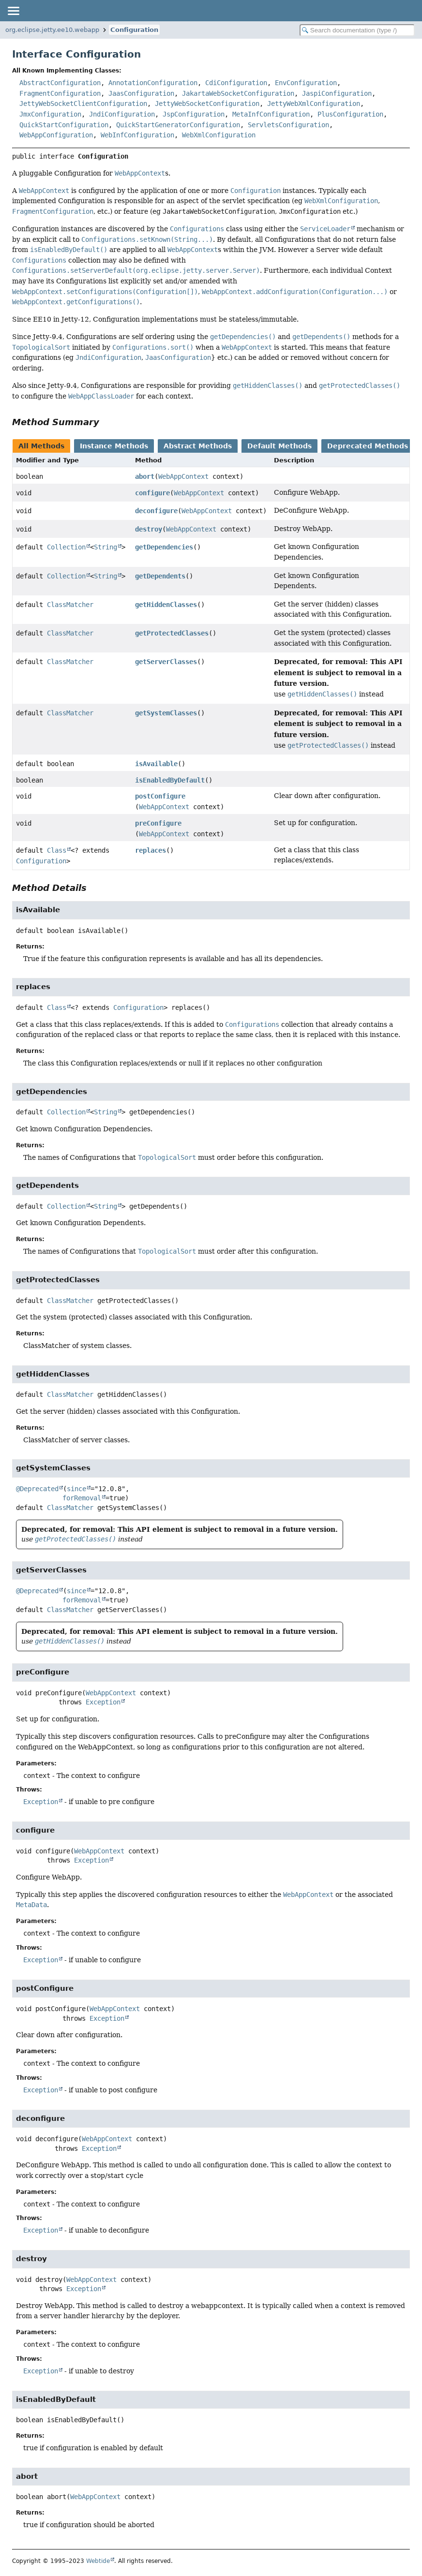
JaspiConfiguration (337, 93)
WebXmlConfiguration (219, 135)
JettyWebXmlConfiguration (313, 103)
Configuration (134, 29)
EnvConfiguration (306, 83)
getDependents (160, 576)
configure (152, 493)
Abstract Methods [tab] (198, 446)
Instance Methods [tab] (114, 446)
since (76, 1489)
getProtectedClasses (172, 633)
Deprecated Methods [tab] (367, 446)
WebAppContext (183, 476)
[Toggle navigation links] (13, 10)
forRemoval (81, 1498)
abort (144, 476)
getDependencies (164, 547)
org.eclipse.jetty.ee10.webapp (52, 29)
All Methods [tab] (41, 446)
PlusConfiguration (350, 114)
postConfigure (160, 796)
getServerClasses (166, 662)
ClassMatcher (70, 604)
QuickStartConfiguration (63, 125)
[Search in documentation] (357, 30)
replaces (150, 850)
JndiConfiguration (122, 114)
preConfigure (158, 823)
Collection (66, 547)
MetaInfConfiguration (271, 114)
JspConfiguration (194, 114)
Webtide (98, 2561)
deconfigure (156, 511)
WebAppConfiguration (56, 135)
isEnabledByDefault (170, 780)
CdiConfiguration (236, 83)
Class (56, 850)
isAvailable (156, 764)
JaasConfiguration (141, 93)
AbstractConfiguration (60, 83)
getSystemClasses (166, 713)
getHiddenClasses (166, 604)
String (105, 547)
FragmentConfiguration (60, 93)
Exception (103, 1702)
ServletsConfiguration (288, 125)
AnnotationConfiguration (152, 83)
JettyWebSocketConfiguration (207, 103)
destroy (148, 529)
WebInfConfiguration (137, 135)
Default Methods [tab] (279, 446)
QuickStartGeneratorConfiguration (178, 125)
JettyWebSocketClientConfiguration (83, 103)
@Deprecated (37, 1489)
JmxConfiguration (50, 114)
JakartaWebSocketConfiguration (238, 93)
